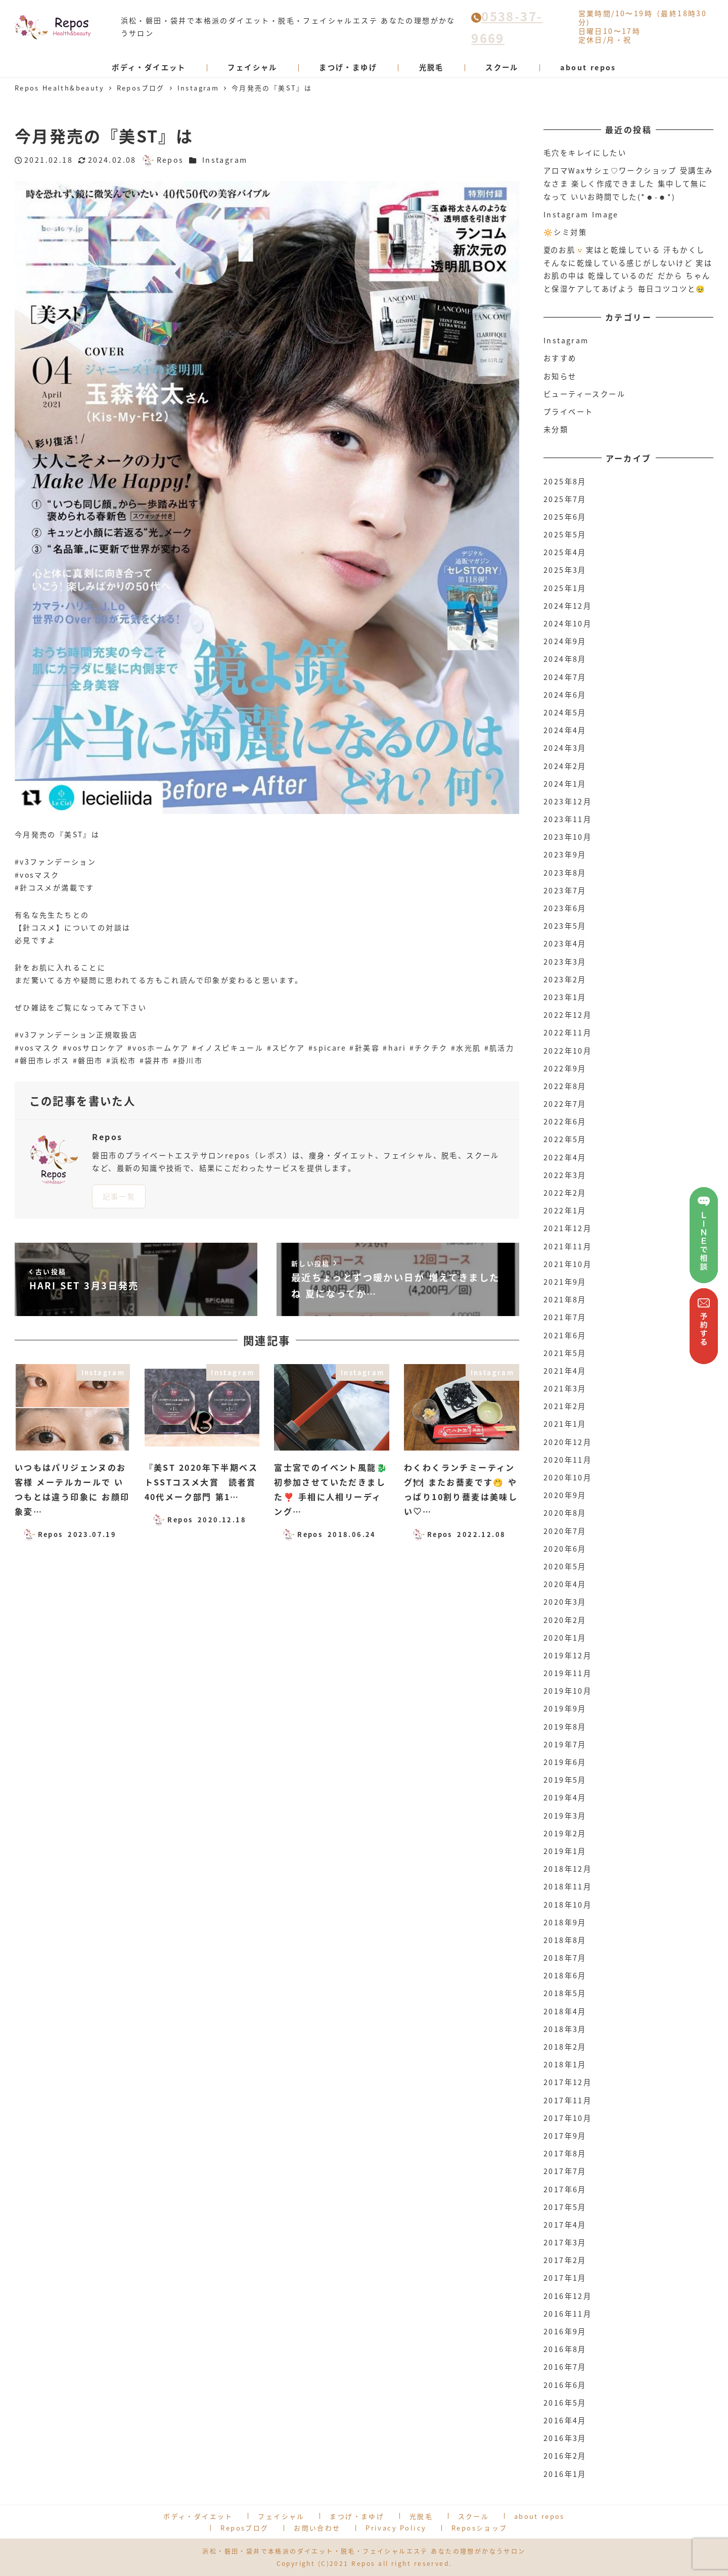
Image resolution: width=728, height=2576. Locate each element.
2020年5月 (564, 1566)
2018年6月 (564, 1975)
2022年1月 (564, 1210)
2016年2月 (564, 2456)
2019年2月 (564, 1833)
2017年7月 (564, 2171)
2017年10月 (567, 2118)
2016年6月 (564, 2385)
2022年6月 (564, 1121)
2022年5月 (564, 1139)
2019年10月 (567, 1691)
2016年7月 (564, 2367)
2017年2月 (564, 2260)
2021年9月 (564, 1282)
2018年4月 (564, 2011)
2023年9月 (564, 854)
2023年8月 (564, 873)
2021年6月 (564, 1335)
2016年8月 (564, 2349)
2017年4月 (564, 2225)
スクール (473, 2516)
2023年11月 (567, 819)
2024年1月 (564, 784)
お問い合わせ (317, 2528)
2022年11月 (567, 1032)
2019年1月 (564, 1851)
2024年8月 (564, 659)
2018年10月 (567, 1905)
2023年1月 (564, 997)
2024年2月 (564, 766)
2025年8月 (564, 481)
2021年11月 (567, 1246)
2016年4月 (564, 2420)
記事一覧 (119, 1196)
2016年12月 (567, 2296)
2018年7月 (564, 1958)
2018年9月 (564, 1922)
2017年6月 (564, 2189)
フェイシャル (281, 2516)
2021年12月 (567, 1228)
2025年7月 (564, 499)
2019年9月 (564, 1708)
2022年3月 (564, 1175)
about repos (539, 2516)
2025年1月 (564, 588)
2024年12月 (567, 606)
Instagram (225, 160)
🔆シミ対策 (565, 232)
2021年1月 (564, 1424)
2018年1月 (564, 2064)
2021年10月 (567, 1264)
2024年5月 (564, 712)
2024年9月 (564, 641)
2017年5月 (564, 2207)
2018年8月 (564, 1940)
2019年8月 (564, 1727)
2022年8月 (564, 1086)
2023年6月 (564, 908)
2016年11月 (567, 2314)
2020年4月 (564, 1584)
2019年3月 (564, 1816)
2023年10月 (567, 837)
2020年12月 (567, 1442)
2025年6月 (564, 517)
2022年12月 (567, 1015)
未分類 (555, 429)
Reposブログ (244, 2528)
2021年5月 (564, 1353)
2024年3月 (564, 748)
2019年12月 (567, 1655)
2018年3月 (564, 2029)
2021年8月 (564, 1299)
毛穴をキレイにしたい (584, 153)
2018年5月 (564, 1993)
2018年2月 (564, 2047)
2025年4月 (564, 552)
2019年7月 (564, 1744)
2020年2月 (564, 1620)
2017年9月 (564, 2136)
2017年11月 (567, 2100)
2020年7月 (564, 1531)
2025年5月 (564, 534)
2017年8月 (564, 2153)
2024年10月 (567, 623)
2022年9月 (564, 1068)
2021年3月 (564, 1388)
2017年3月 (564, 2242)
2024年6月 (564, 695)
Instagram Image (581, 214)
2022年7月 (564, 1104)
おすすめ (560, 358)
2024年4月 (564, 730)
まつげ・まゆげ (357, 2516)
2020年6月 (564, 1549)
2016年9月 (564, 2331)
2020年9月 (564, 1495)
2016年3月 (564, 2438)
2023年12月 (567, 801)
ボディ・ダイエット (198, 2516)
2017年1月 (564, 2278)
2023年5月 (564, 926)
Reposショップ (479, 2528)
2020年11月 (567, 1460)
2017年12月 (567, 2082)
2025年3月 (564, 570)
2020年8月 (564, 1513)
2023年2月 (564, 979)
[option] (267, 497)
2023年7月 (564, 890)
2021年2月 (564, 1406)
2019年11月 (567, 1673)
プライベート (568, 411)
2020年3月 (564, 1602)
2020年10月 (567, 1477)
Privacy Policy (396, 2528)
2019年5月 (564, 1780)
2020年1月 (564, 1638)
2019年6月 (564, 1762)
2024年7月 (564, 677)
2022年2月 (564, 1193)
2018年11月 (567, 1886)
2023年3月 (564, 962)
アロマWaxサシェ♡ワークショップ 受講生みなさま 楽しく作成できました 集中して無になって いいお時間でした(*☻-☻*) (628, 183)
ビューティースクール (584, 394)
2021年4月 (564, 1371)
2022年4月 (564, 1157)
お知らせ (560, 376)
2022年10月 (567, 1051)
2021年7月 (564, 1317)
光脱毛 (421, 2516)
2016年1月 (564, 2474)
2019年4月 (564, 1797)
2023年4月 (564, 943)
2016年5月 (564, 2403)
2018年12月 (567, 1869)
